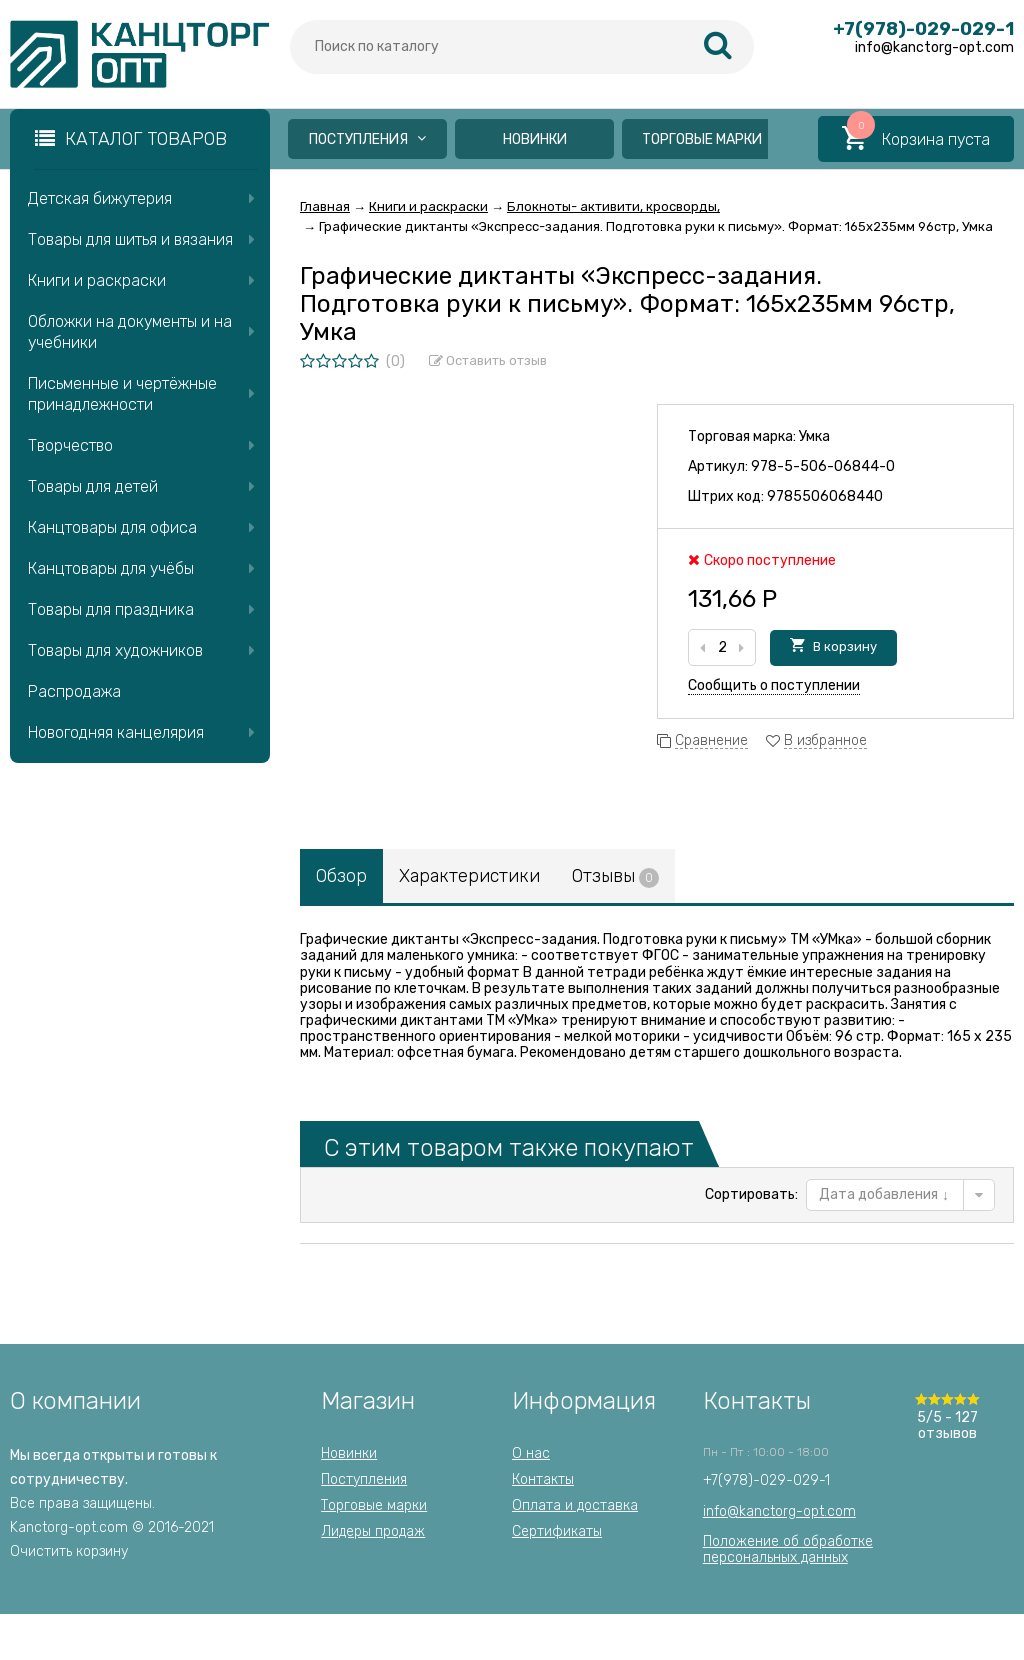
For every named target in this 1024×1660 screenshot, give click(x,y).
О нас (531, 1453)
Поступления (367, 139)
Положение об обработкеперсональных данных (788, 1549)
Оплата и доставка (575, 1505)
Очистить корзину (69, 1551)
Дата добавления (884, 1194)
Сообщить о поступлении (774, 685)
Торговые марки (702, 139)
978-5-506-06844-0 (823, 466)
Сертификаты (557, 1531)
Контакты (543, 1479)
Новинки (535, 139)
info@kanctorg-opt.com (779, 1511)
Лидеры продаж (373, 1531)
